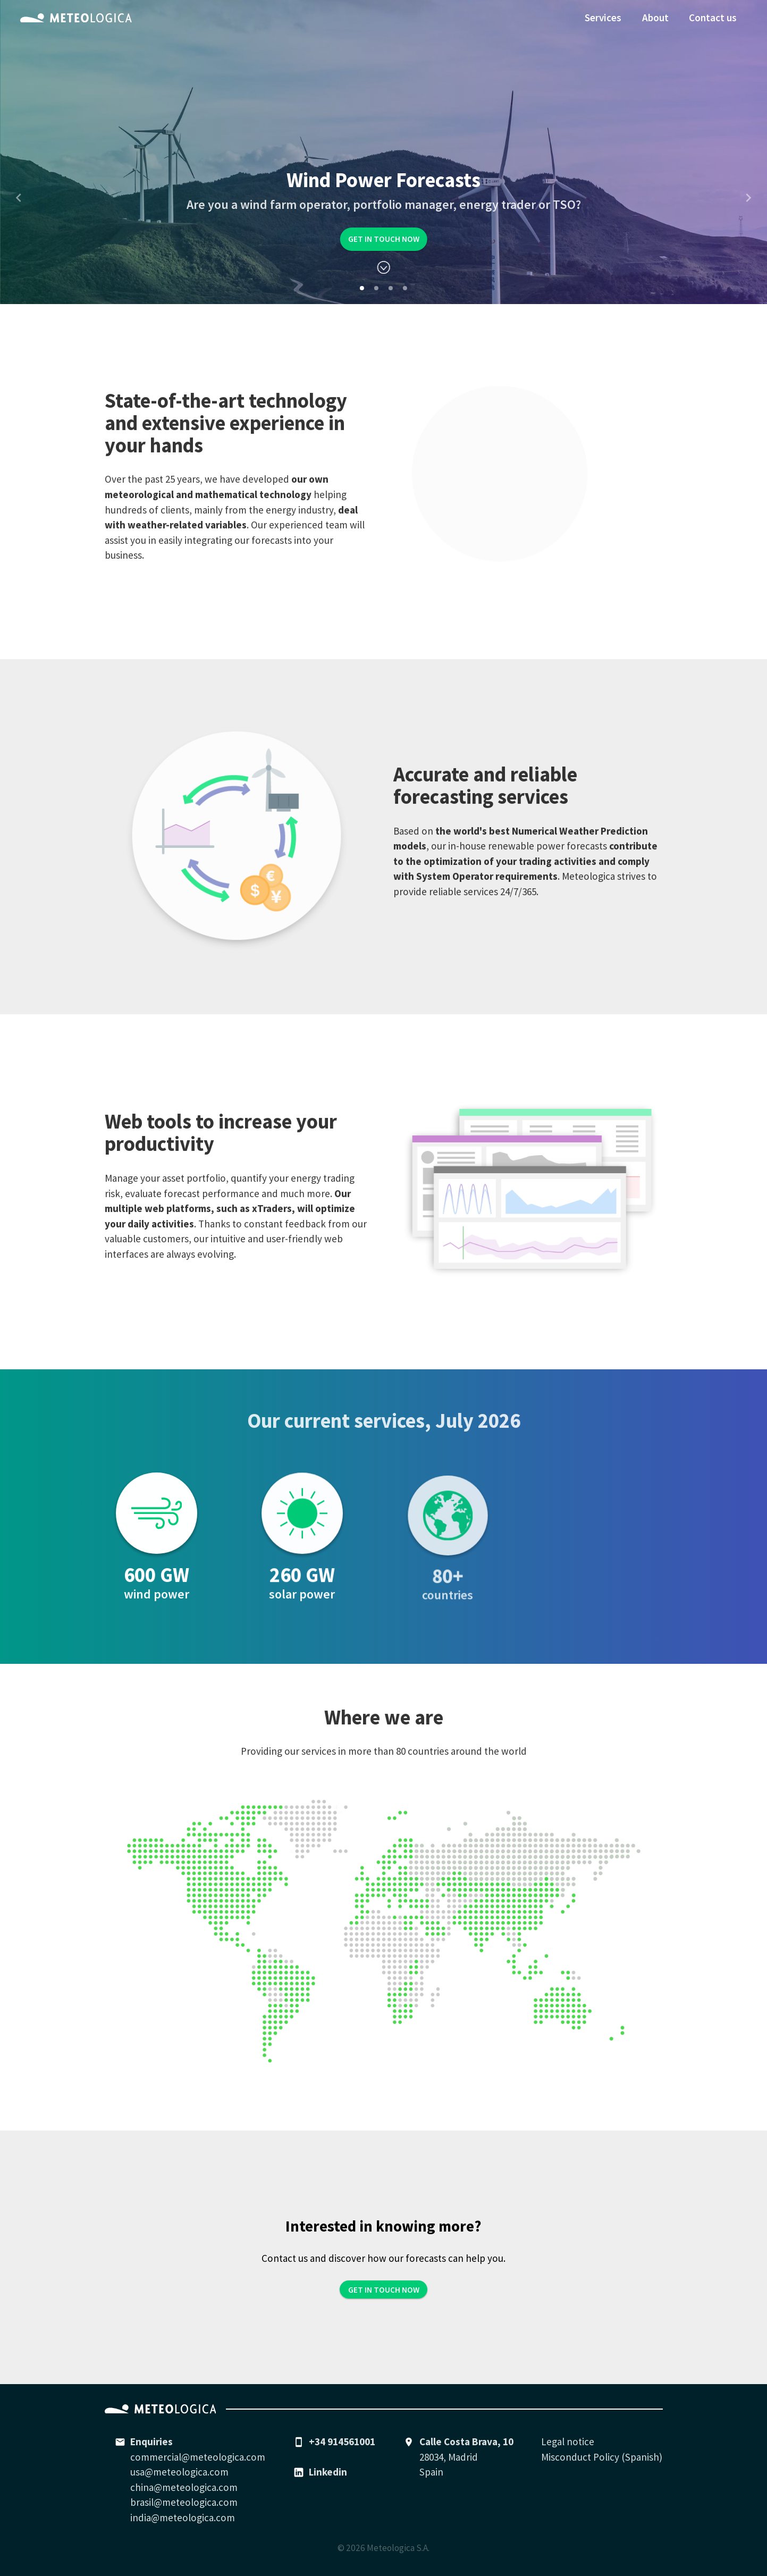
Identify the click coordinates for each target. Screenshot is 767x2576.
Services (603, 17)
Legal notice (567, 2441)
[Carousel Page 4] (405, 288)
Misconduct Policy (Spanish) (601, 2457)
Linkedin (328, 2471)
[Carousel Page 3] (391, 288)
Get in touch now (383, 239)
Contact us (713, 17)
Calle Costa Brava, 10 (466, 2441)
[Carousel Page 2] (376, 288)
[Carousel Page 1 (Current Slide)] (362, 288)
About (655, 17)
